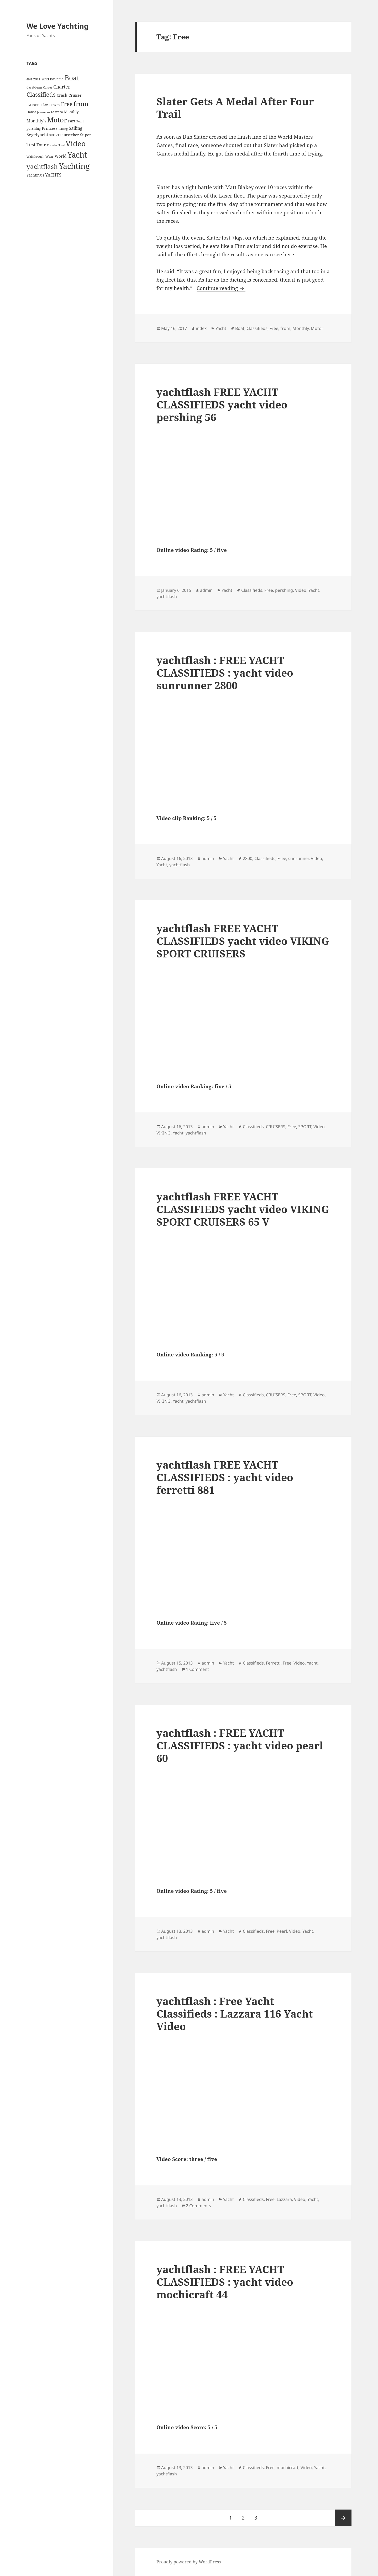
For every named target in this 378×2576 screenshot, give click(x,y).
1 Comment (197, 1669)
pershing (284, 590)
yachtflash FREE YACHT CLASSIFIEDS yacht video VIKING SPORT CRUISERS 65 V (242, 1209)
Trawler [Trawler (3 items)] (52, 145)
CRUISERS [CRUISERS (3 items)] (33, 105)
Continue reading (221, 288)
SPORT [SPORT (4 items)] (54, 135)
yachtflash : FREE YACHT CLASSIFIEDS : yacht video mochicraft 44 (224, 2281)
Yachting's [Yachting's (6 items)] (35, 175)
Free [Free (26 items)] (66, 104)
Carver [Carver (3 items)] (47, 87)
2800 (247, 858)
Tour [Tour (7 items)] (41, 144)
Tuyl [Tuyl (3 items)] (62, 145)
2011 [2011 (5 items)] (36, 79)
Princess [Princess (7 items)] (49, 128)
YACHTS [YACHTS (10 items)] (53, 175)
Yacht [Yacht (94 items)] (77, 154)
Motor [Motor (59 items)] (57, 120)
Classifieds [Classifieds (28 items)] (41, 94)
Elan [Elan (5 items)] (44, 104)
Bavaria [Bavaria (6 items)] (57, 78)
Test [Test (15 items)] (31, 144)
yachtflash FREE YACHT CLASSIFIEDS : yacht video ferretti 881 (224, 1477)
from (285, 328)
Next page (343, 2518)
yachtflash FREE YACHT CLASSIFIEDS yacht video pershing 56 (221, 404)
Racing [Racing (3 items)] (63, 129)
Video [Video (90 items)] (76, 143)
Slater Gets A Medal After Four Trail (235, 107)
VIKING (163, 1133)
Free (274, 328)
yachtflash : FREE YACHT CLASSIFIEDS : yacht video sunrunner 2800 (224, 672)
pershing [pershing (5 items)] (34, 128)
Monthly (300, 328)
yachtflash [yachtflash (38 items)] (42, 166)
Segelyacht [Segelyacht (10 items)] (37, 135)
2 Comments (198, 2206)
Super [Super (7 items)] (85, 134)
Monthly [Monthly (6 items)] (71, 111)
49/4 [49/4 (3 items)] (29, 79)
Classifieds (256, 328)
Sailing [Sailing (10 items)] (75, 128)
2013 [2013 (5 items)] (45, 79)
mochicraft (287, 2467)
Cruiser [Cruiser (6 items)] (75, 95)
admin (206, 590)
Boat (239, 328)
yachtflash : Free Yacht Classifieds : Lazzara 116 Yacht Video (234, 2013)
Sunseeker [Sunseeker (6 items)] (69, 134)
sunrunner (298, 858)
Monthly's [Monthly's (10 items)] (36, 121)
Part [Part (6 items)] (71, 120)
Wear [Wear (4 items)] (49, 156)
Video (300, 590)
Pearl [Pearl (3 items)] (79, 121)
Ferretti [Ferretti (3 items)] (54, 105)
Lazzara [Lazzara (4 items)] (57, 112)
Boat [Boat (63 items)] (72, 77)
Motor (317, 328)
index (201, 328)
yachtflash (166, 596)
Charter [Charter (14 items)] (61, 87)
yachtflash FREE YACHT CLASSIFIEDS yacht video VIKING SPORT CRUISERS (242, 940)
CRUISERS (275, 1126)
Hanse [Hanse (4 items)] (31, 112)
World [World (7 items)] (60, 156)
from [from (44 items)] (81, 103)
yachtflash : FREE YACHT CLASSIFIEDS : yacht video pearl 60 (239, 1745)
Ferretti (273, 1663)
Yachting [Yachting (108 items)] (74, 165)
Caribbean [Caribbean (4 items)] (34, 87)
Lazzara (284, 2199)
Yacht (221, 328)
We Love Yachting (57, 26)
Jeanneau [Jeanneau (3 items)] (43, 112)
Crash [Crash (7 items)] (62, 95)
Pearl (282, 1931)
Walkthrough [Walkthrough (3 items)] (35, 156)
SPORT (304, 1126)
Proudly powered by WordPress (188, 2562)
